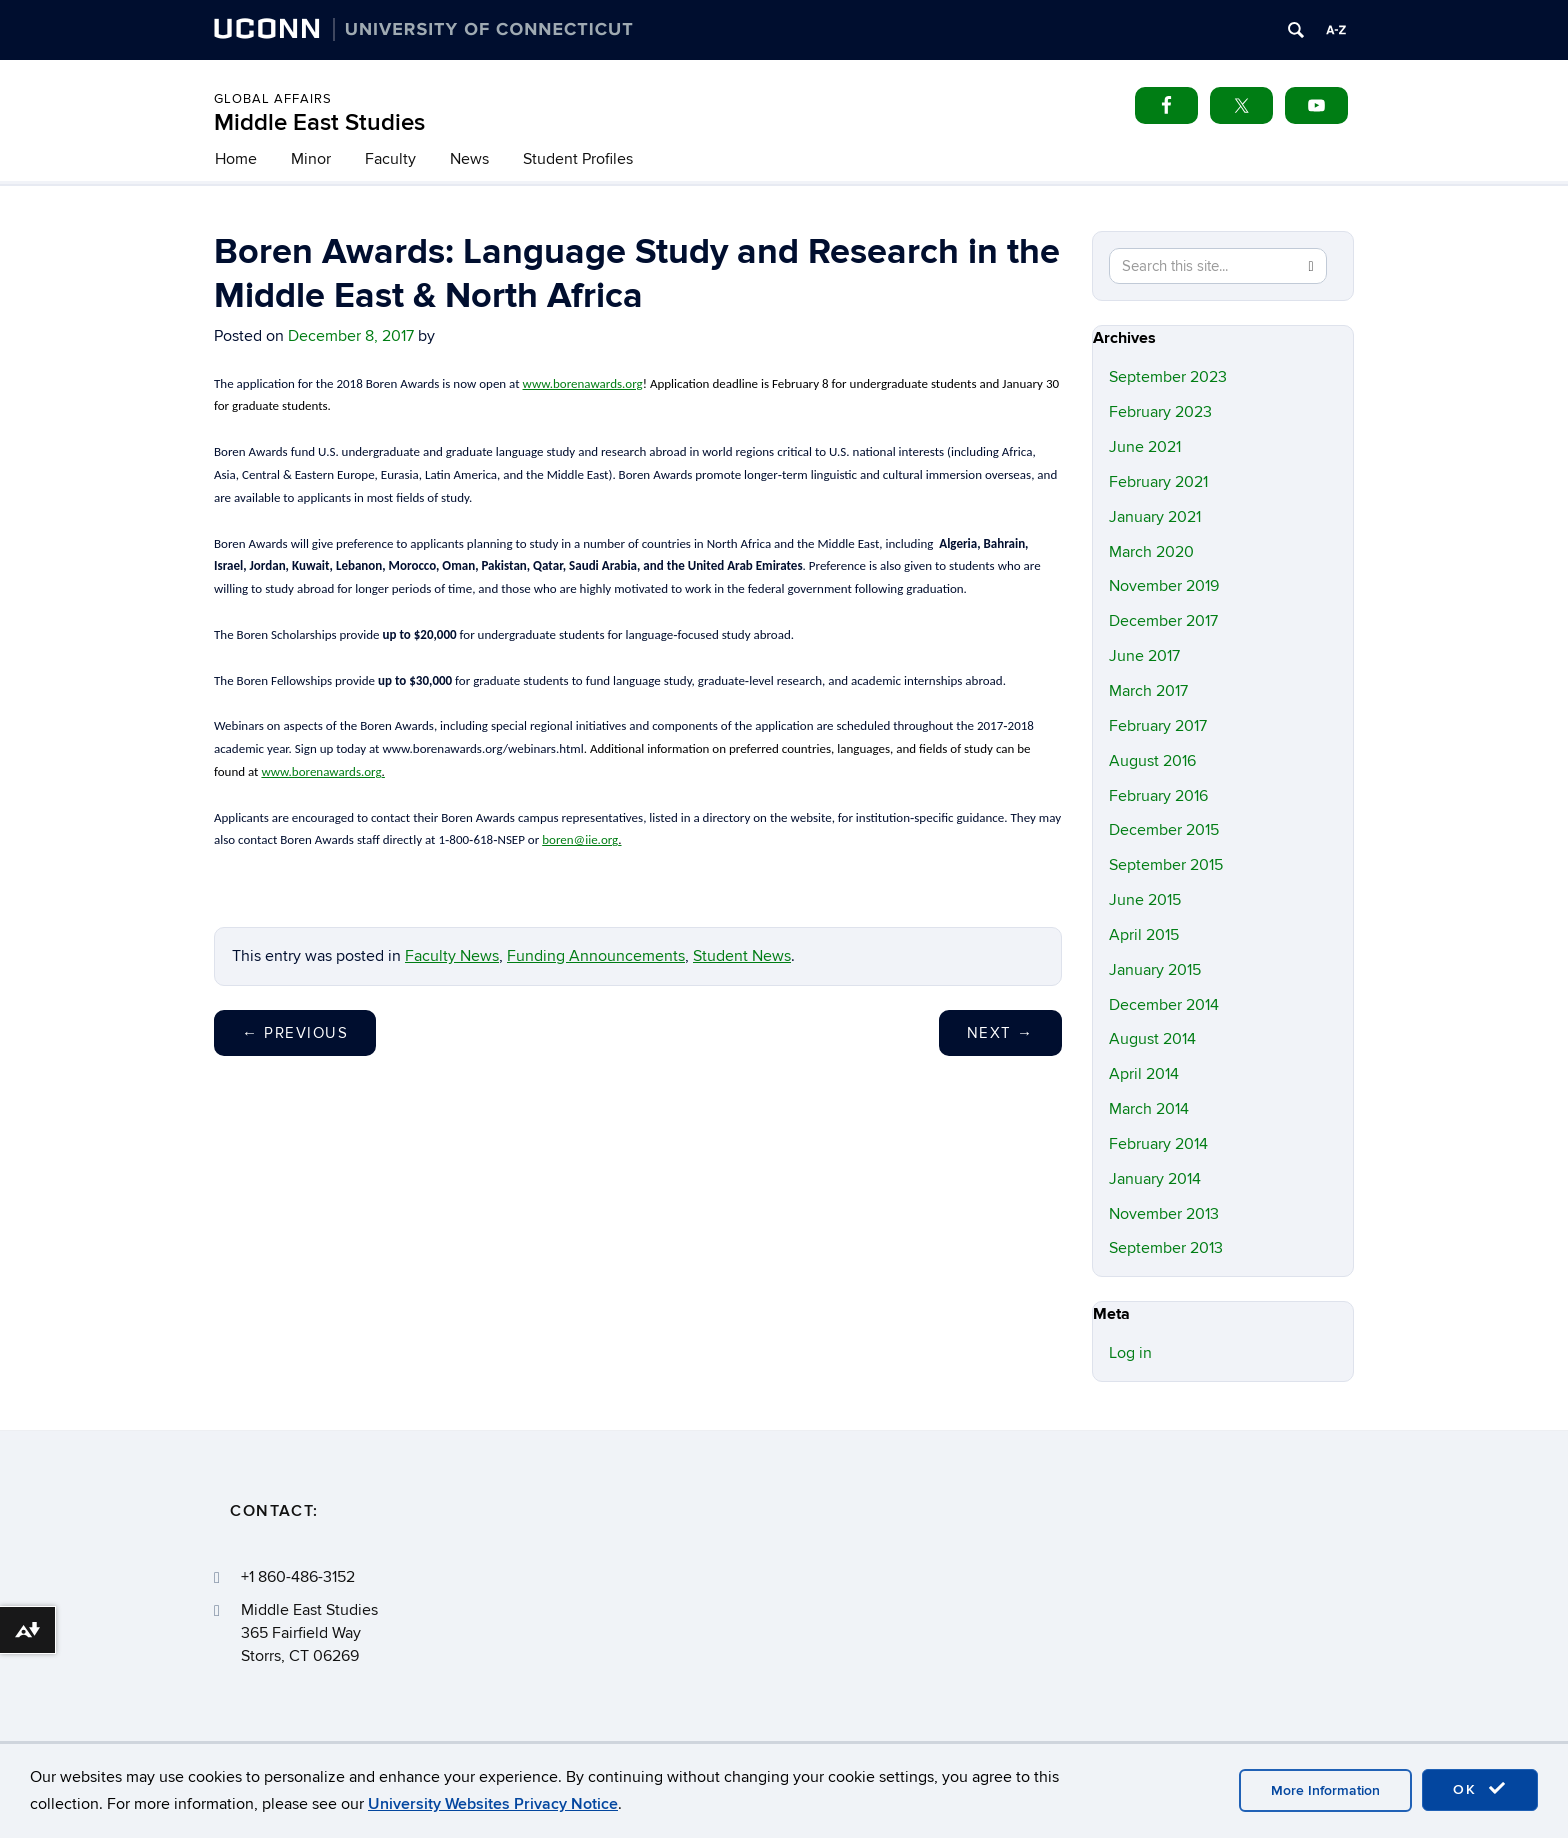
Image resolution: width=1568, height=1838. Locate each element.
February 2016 (1158, 796)
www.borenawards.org (583, 383)
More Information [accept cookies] (1325, 1790)
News (469, 159)
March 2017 (1148, 691)
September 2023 (1168, 377)
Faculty (390, 159)
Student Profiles (578, 159)
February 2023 (1160, 412)
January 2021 (1155, 517)
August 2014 (1152, 1039)
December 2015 (1164, 830)
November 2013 (1164, 1214)
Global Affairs (273, 99)
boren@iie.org (581, 839)
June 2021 (1145, 447)
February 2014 (1158, 1144)
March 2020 (1151, 552)
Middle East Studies (319, 122)
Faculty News (452, 956)
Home (236, 159)
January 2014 (1155, 1179)
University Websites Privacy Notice (493, 1804)
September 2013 (1166, 1248)
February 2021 (1158, 482)
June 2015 (1145, 900)
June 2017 (1144, 656)
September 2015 (1166, 865)
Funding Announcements (596, 956)
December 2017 (1163, 621)
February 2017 (1158, 726)
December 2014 (1164, 1005)
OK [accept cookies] (1480, 1789)
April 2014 (1144, 1074)
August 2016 (1152, 761)
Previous (295, 1033)
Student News (742, 956)
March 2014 (1149, 1109)
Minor (311, 159)
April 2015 (1144, 935)
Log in (1130, 1353)
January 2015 (1155, 970)
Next (1000, 1033)
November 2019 (1164, 586)
